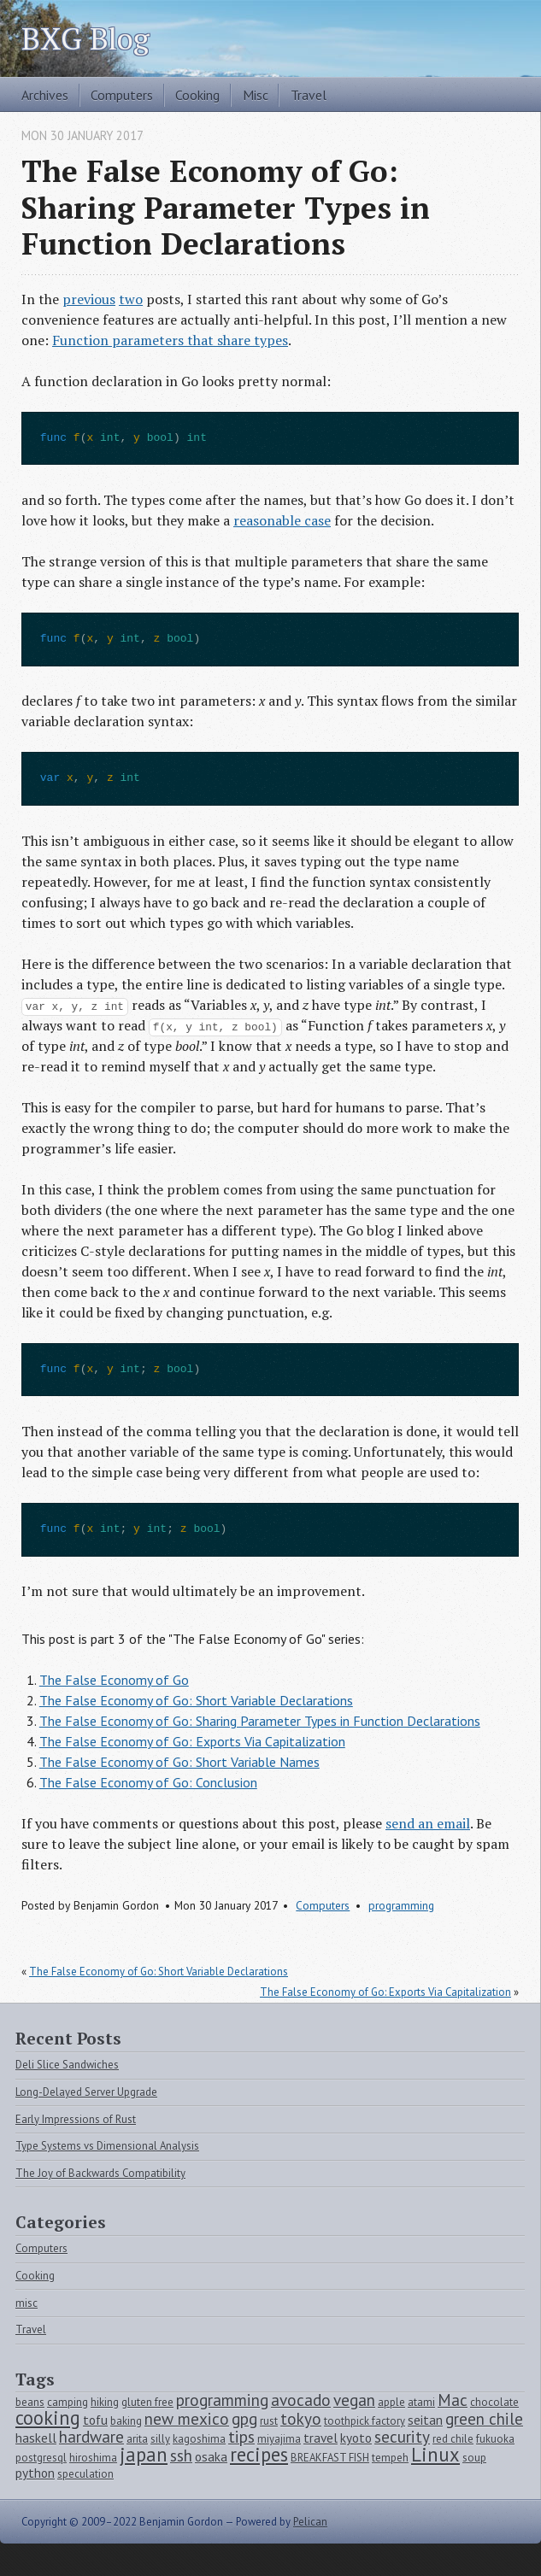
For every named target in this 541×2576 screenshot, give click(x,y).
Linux (435, 2454)
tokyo (300, 2418)
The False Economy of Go (114, 1679)
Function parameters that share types (170, 340)
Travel (308, 94)
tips (241, 2436)
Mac (452, 2399)
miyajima (279, 2439)
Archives (44, 94)
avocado (301, 2399)
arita (137, 2439)
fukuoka (495, 2439)
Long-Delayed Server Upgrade (86, 2092)
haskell (35, 2437)
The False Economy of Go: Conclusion (148, 1782)
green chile (484, 2418)
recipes (259, 2454)
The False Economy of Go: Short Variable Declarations (196, 1700)
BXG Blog (85, 38)
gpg (244, 2418)
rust (269, 2421)
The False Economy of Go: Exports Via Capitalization (192, 1741)
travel (320, 2437)
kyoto (356, 2437)
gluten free (147, 2402)
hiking (105, 2402)
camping (67, 2402)
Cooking (197, 94)
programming (401, 1905)
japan (144, 2454)
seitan (425, 2419)
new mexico (186, 2418)
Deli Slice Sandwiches (67, 2064)
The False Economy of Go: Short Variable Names (179, 1761)
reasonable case (282, 520)
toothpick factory (364, 2421)
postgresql (41, 2457)
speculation (85, 2474)
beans (29, 2402)
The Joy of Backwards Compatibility (100, 2173)
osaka (211, 2456)
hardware (91, 2436)
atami (421, 2402)
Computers (122, 94)
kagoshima (199, 2439)
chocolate (494, 2402)
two (131, 299)
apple (391, 2402)
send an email (427, 1823)
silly (160, 2439)
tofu (95, 2419)
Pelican (310, 2521)
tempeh (390, 2457)
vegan (354, 2399)
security (402, 2436)
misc (26, 2303)
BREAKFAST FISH (330, 2457)
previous (88, 299)
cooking (47, 2417)
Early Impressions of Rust (75, 2119)
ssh (181, 2455)
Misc (255, 94)
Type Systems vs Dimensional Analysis (107, 2146)
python (35, 2472)
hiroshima (93, 2457)
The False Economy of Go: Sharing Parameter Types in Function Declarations (259, 1720)
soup (474, 2457)
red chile (452, 2439)
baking (126, 2421)
